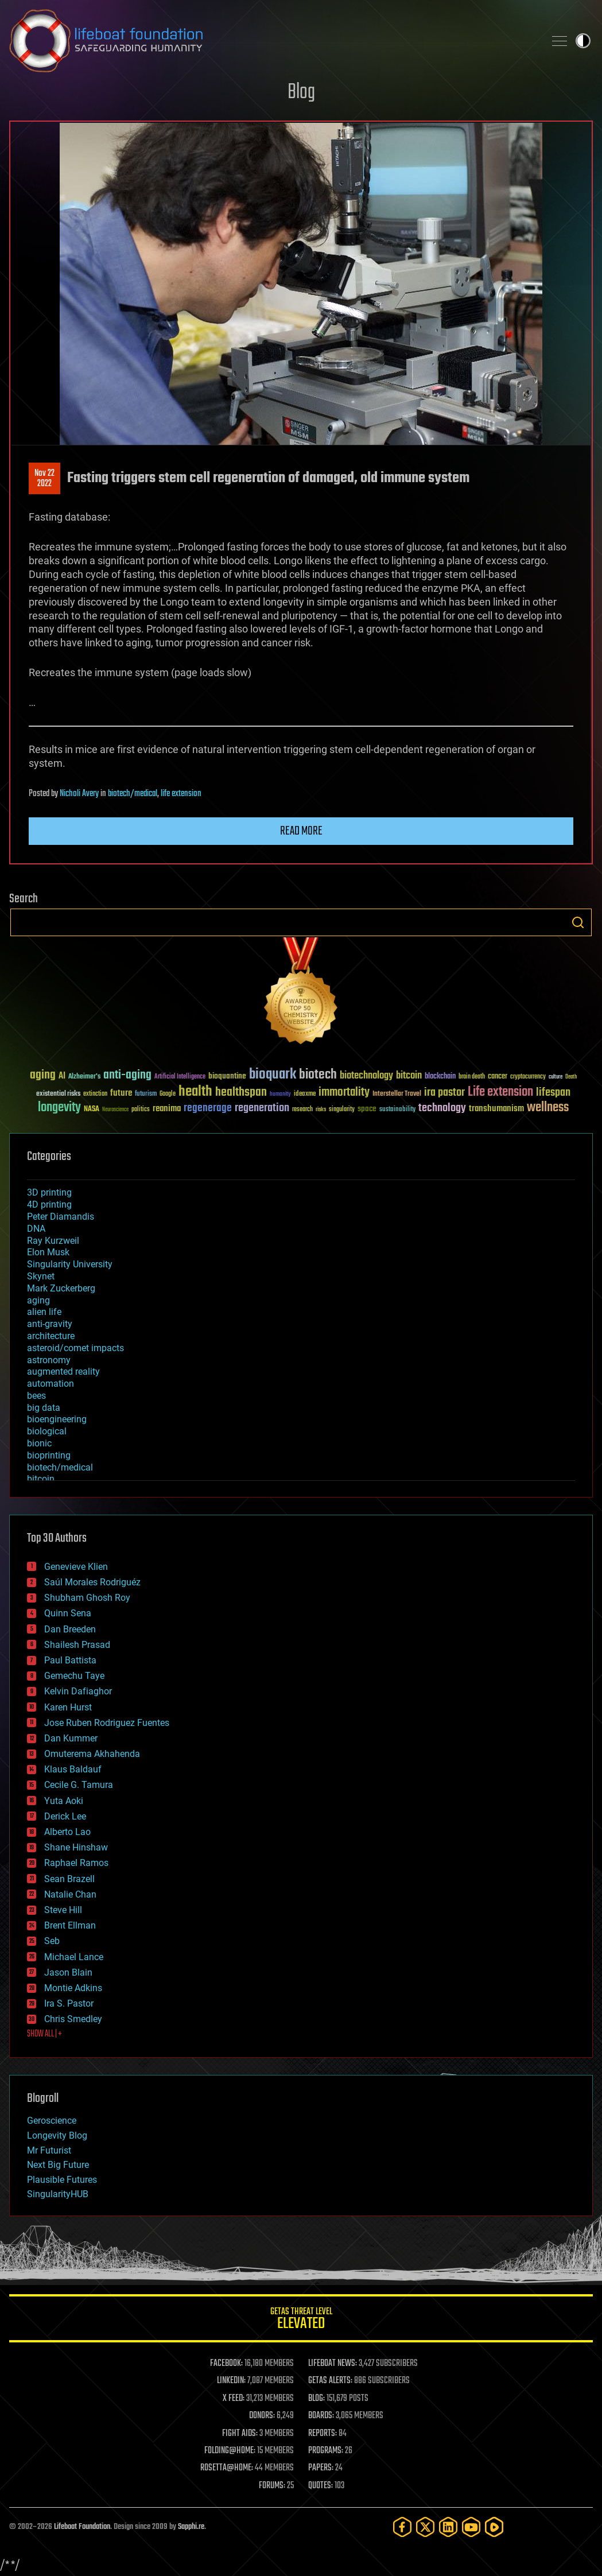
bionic (39, 1443)
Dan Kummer (71, 1738)
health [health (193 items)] (195, 1092)
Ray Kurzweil (53, 1240)
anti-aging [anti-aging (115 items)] (127, 1075)
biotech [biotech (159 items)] (318, 1075)
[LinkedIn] (448, 2527)
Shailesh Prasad (77, 1644)
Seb (52, 1940)
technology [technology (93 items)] (442, 1108)
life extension (181, 793)
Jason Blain (68, 1972)
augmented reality (63, 1371)
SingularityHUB (57, 2194)
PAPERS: (320, 2468)
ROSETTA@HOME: (226, 2468)
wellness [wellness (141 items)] (548, 1107)
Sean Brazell (69, 1878)
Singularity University (69, 1264)
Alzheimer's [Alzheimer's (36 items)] (84, 1077)
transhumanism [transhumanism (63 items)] (496, 1108)
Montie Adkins (73, 1988)
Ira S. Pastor (69, 2003)
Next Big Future (58, 2164)
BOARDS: (321, 2415)
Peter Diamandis (60, 1216)
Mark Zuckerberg (61, 1288)
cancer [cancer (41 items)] (497, 1076)
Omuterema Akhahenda (92, 1753)
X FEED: (233, 2398)
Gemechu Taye (74, 1675)
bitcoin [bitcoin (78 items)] (409, 1076)
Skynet (41, 1276)
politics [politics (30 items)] (140, 1110)
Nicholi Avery (79, 793)
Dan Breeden (70, 1629)
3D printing (49, 1192)
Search (578, 922)
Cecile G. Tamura (78, 1784)
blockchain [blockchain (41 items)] (440, 1076)
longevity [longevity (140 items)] (59, 1107)
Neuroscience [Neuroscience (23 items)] (115, 1110)
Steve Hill (63, 1909)
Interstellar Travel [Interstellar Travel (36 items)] (396, 1094)
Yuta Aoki (63, 1800)
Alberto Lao (67, 1831)
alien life (44, 1311)
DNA (36, 1228)
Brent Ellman (70, 1925)
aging (38, 1300)
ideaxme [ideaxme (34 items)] (305, 1095)
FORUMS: (272, 2485)
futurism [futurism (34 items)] (146, 1095)
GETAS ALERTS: (330, 2380)
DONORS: (262, 2415)
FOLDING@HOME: (229, 2450)
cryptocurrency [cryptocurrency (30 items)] (528, 1077)
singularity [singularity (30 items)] (342, 1110)
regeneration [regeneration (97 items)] (262, 1108)
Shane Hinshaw (76, 1847)
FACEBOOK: (226, 2363)
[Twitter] (425, 2527)
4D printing (49, 1204)
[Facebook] (402, 2527)
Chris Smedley (73, 2019)
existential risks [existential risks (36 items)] (58, 1094)
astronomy (49, 1360)
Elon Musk (48, 1252)
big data (43, 1407)
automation (50, 1383)
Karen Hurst (68, 1707)
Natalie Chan (70, 1894)
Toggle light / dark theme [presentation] (583, 40)
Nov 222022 (44, 478)
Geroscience (51, 2120)
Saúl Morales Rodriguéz (92, 1582)
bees (36, 1395)
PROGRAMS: (325, 2450)
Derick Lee (65, 1816)
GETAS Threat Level (301, 2320)
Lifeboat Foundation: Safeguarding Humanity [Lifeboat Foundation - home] (272, 40)
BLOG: (316, 2398)
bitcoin (41, 1478)
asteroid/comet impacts (75, 1348)
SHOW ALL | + (44, 2034)
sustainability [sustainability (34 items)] (397, 1110)
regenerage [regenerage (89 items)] (208, 1108)
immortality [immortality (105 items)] (344, 1092)
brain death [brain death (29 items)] (472, 1077)
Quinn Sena (67, 1613)
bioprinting (49, 1455)
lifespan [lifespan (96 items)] (553, 1092)
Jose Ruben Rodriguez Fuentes (106, 1722)
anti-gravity (49, 1323)
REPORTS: (322, 2433)
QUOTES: (320, 2485)
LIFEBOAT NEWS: (332, 2363)
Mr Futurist (49, 2150)
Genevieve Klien (76, 1566)
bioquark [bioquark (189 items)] (272, 1074)
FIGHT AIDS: (240, 2433)
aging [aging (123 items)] (43, 1075)
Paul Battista (70, 1660)
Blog (301, 92)
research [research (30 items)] (302, 1110)
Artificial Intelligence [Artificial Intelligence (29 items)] (179, 1077)
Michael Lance (73, 1957)
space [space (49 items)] (367, 1109)
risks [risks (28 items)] (321, 1109)
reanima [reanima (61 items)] (167, 1108)
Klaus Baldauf (73, 1769)
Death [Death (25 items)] (571, 1077)
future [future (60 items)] (121, 1093)
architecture (51, 1335)
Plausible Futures (62, 2179)
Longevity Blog (57, 2135)
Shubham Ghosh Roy (87, 1597)
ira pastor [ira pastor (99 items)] (444, 1092)
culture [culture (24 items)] (555, 1077)
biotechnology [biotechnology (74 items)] (366, 1076)
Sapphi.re (191, 2527)
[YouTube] (471, 2527)
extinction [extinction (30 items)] (95, 1094)
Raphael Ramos (76, 1862)
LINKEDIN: (231, 2380)
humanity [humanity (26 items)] (280, 1094)
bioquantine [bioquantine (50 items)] (227, 1076)
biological (47, 1431)
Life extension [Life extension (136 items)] (500, 1092)
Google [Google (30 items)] (168, 1094)
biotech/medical (132, 793)
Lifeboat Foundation (82, 2527)
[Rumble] (494, 2527)
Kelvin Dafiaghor (78, 1691)
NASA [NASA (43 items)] (91, 1109)
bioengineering (57, 1419)
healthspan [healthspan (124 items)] (241, 1092)
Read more (301, 831)
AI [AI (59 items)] (62, 1076)
